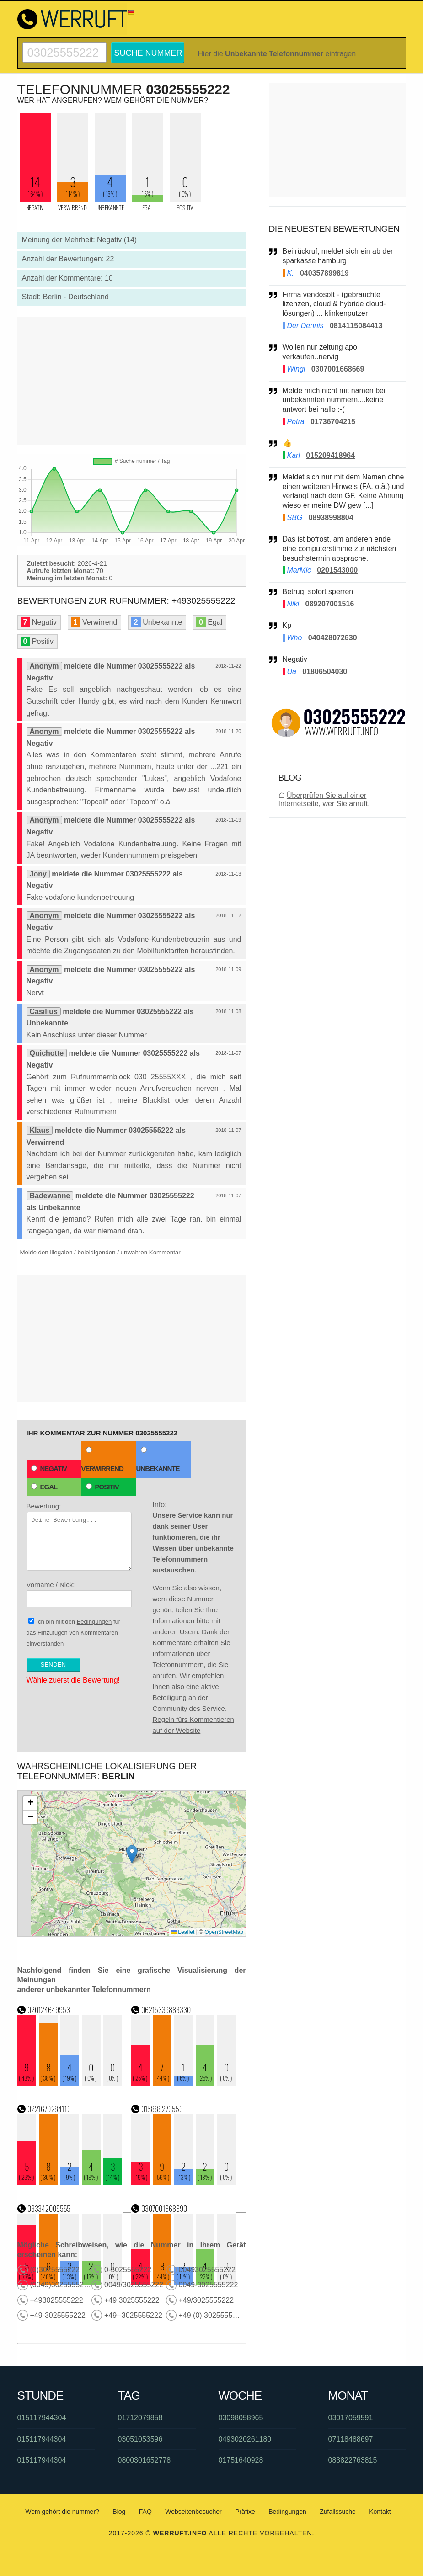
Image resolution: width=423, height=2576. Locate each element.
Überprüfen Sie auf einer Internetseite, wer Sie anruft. (324, 799)
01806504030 (324, 671)
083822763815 (352, 2460)
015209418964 (330, 455)
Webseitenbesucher (193, 2511)
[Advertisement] (131, 381)
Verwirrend (102, 1459)
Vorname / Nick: (79, 1594)
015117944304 (41, 2418)
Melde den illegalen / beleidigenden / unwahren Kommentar (100, 1252)
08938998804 (331, 517)
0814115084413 (356, 325)
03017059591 (350, 2418)
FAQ (145, 2511)
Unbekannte (158, 1459)
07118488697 (350, 2439)
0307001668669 (337, 369)
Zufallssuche (338, 2511)
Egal (44, 1487)
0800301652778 (144, 2460)
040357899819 (324, 273)
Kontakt (380, 2511)
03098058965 (241, 2418)
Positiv (102, 1487)
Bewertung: (79, 1536)
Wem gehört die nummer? (62, 2511)
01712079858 (140, 2418)
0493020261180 (245, 2439)
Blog (118, 2511)
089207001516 (329, 604)
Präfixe (245, 2511)
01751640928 (241, 2460)
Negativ (49, 1468)
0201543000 (337, 570)
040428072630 (332, 638)
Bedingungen (94, 1621)
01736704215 (333, 421)
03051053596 (140, 2439)
